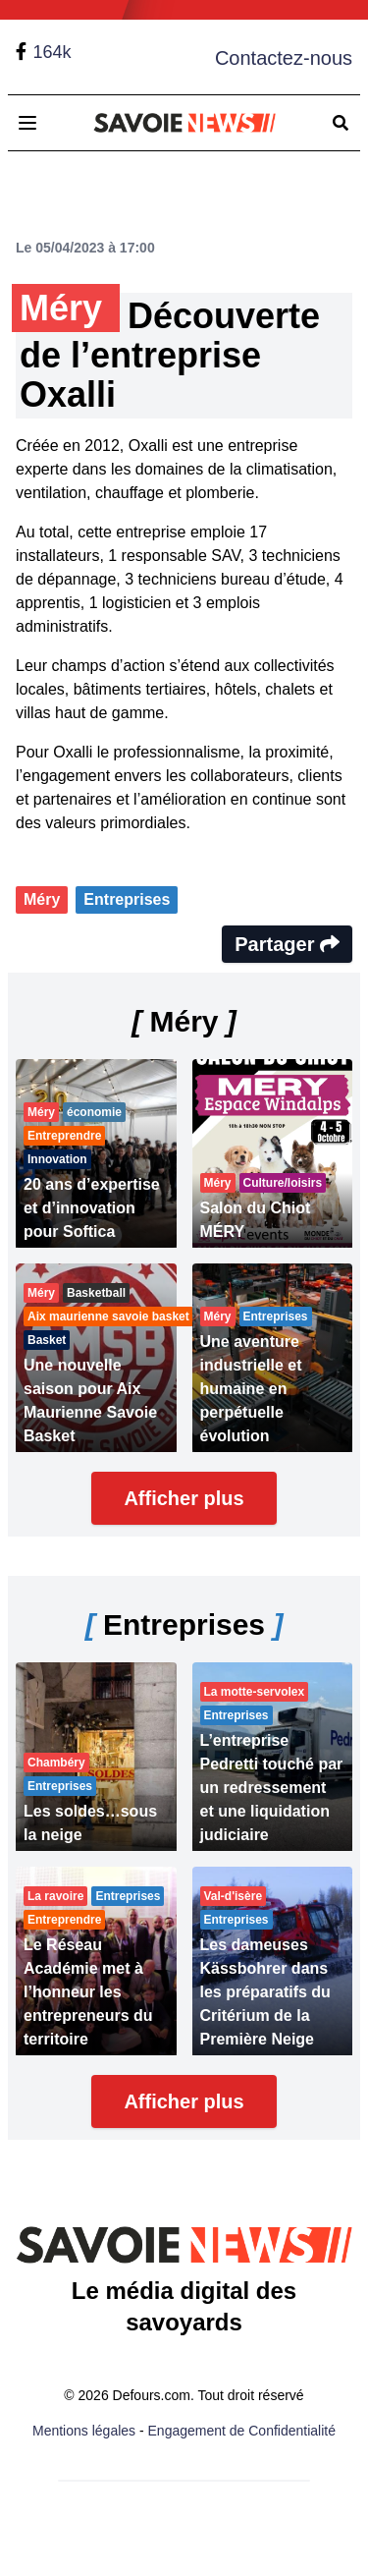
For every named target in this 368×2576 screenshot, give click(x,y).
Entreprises (126, 899)
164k (51, 52)
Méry (42, 899)
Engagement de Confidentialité (242, 2430)
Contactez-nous (283, 58)
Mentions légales (83, 2430)
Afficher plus (183, 1498)
